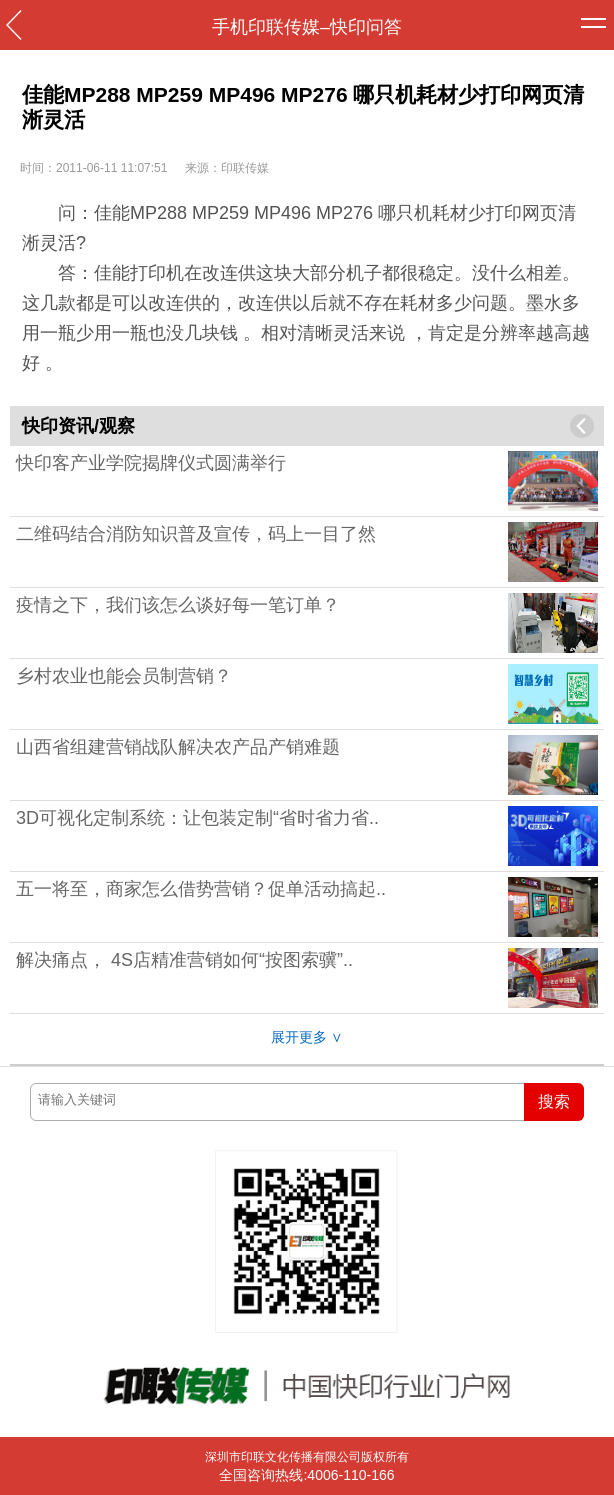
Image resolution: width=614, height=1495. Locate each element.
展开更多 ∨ (307, 1037)
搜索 (554, 1101)
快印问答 (366, 27)
